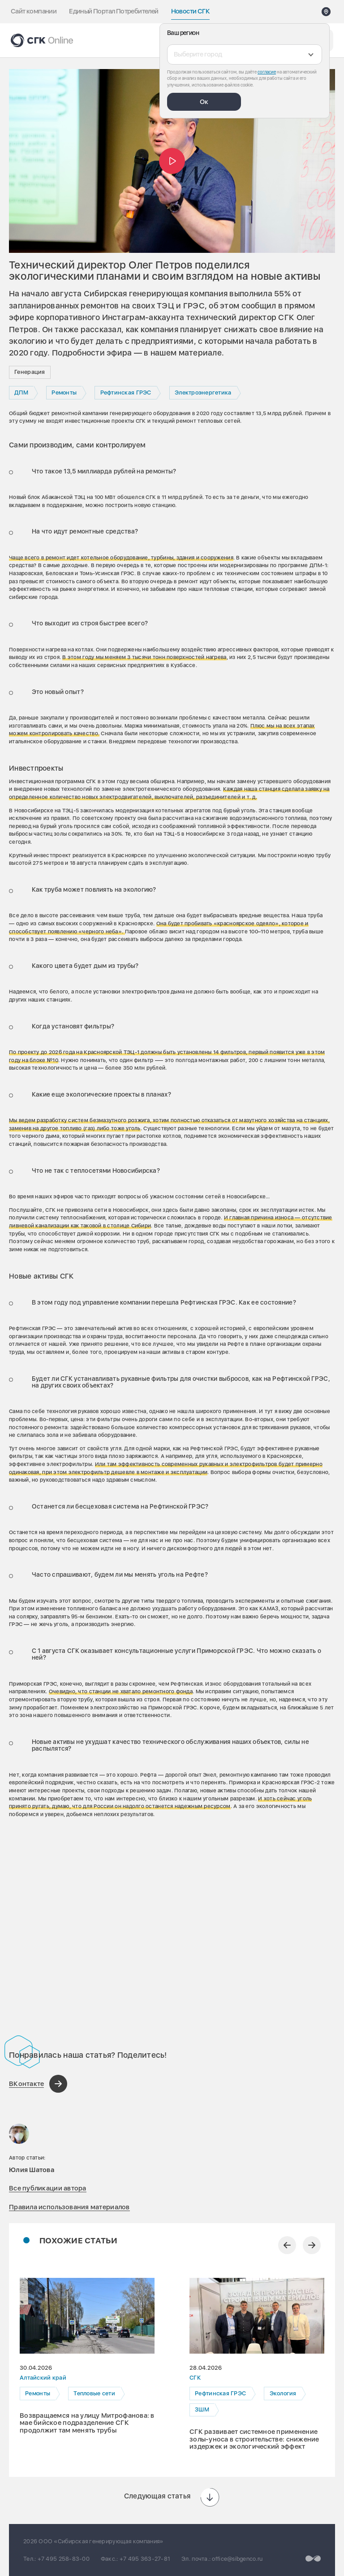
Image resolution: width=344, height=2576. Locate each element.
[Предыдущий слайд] (287, 2245)
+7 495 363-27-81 (145, 2558)
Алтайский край (43, 2377)
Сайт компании (33, 11)
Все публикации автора (47, 2188)
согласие (267, 71)
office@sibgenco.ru (237, 2558)
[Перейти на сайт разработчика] (313, 2558)
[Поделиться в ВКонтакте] (38, 2084)
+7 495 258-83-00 (64, 2558)
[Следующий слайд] (312, 2245)
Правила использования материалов (69, 2207)
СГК (195, 2377)
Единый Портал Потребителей (113, 11)
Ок (204, 102)
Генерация (29, 372)
